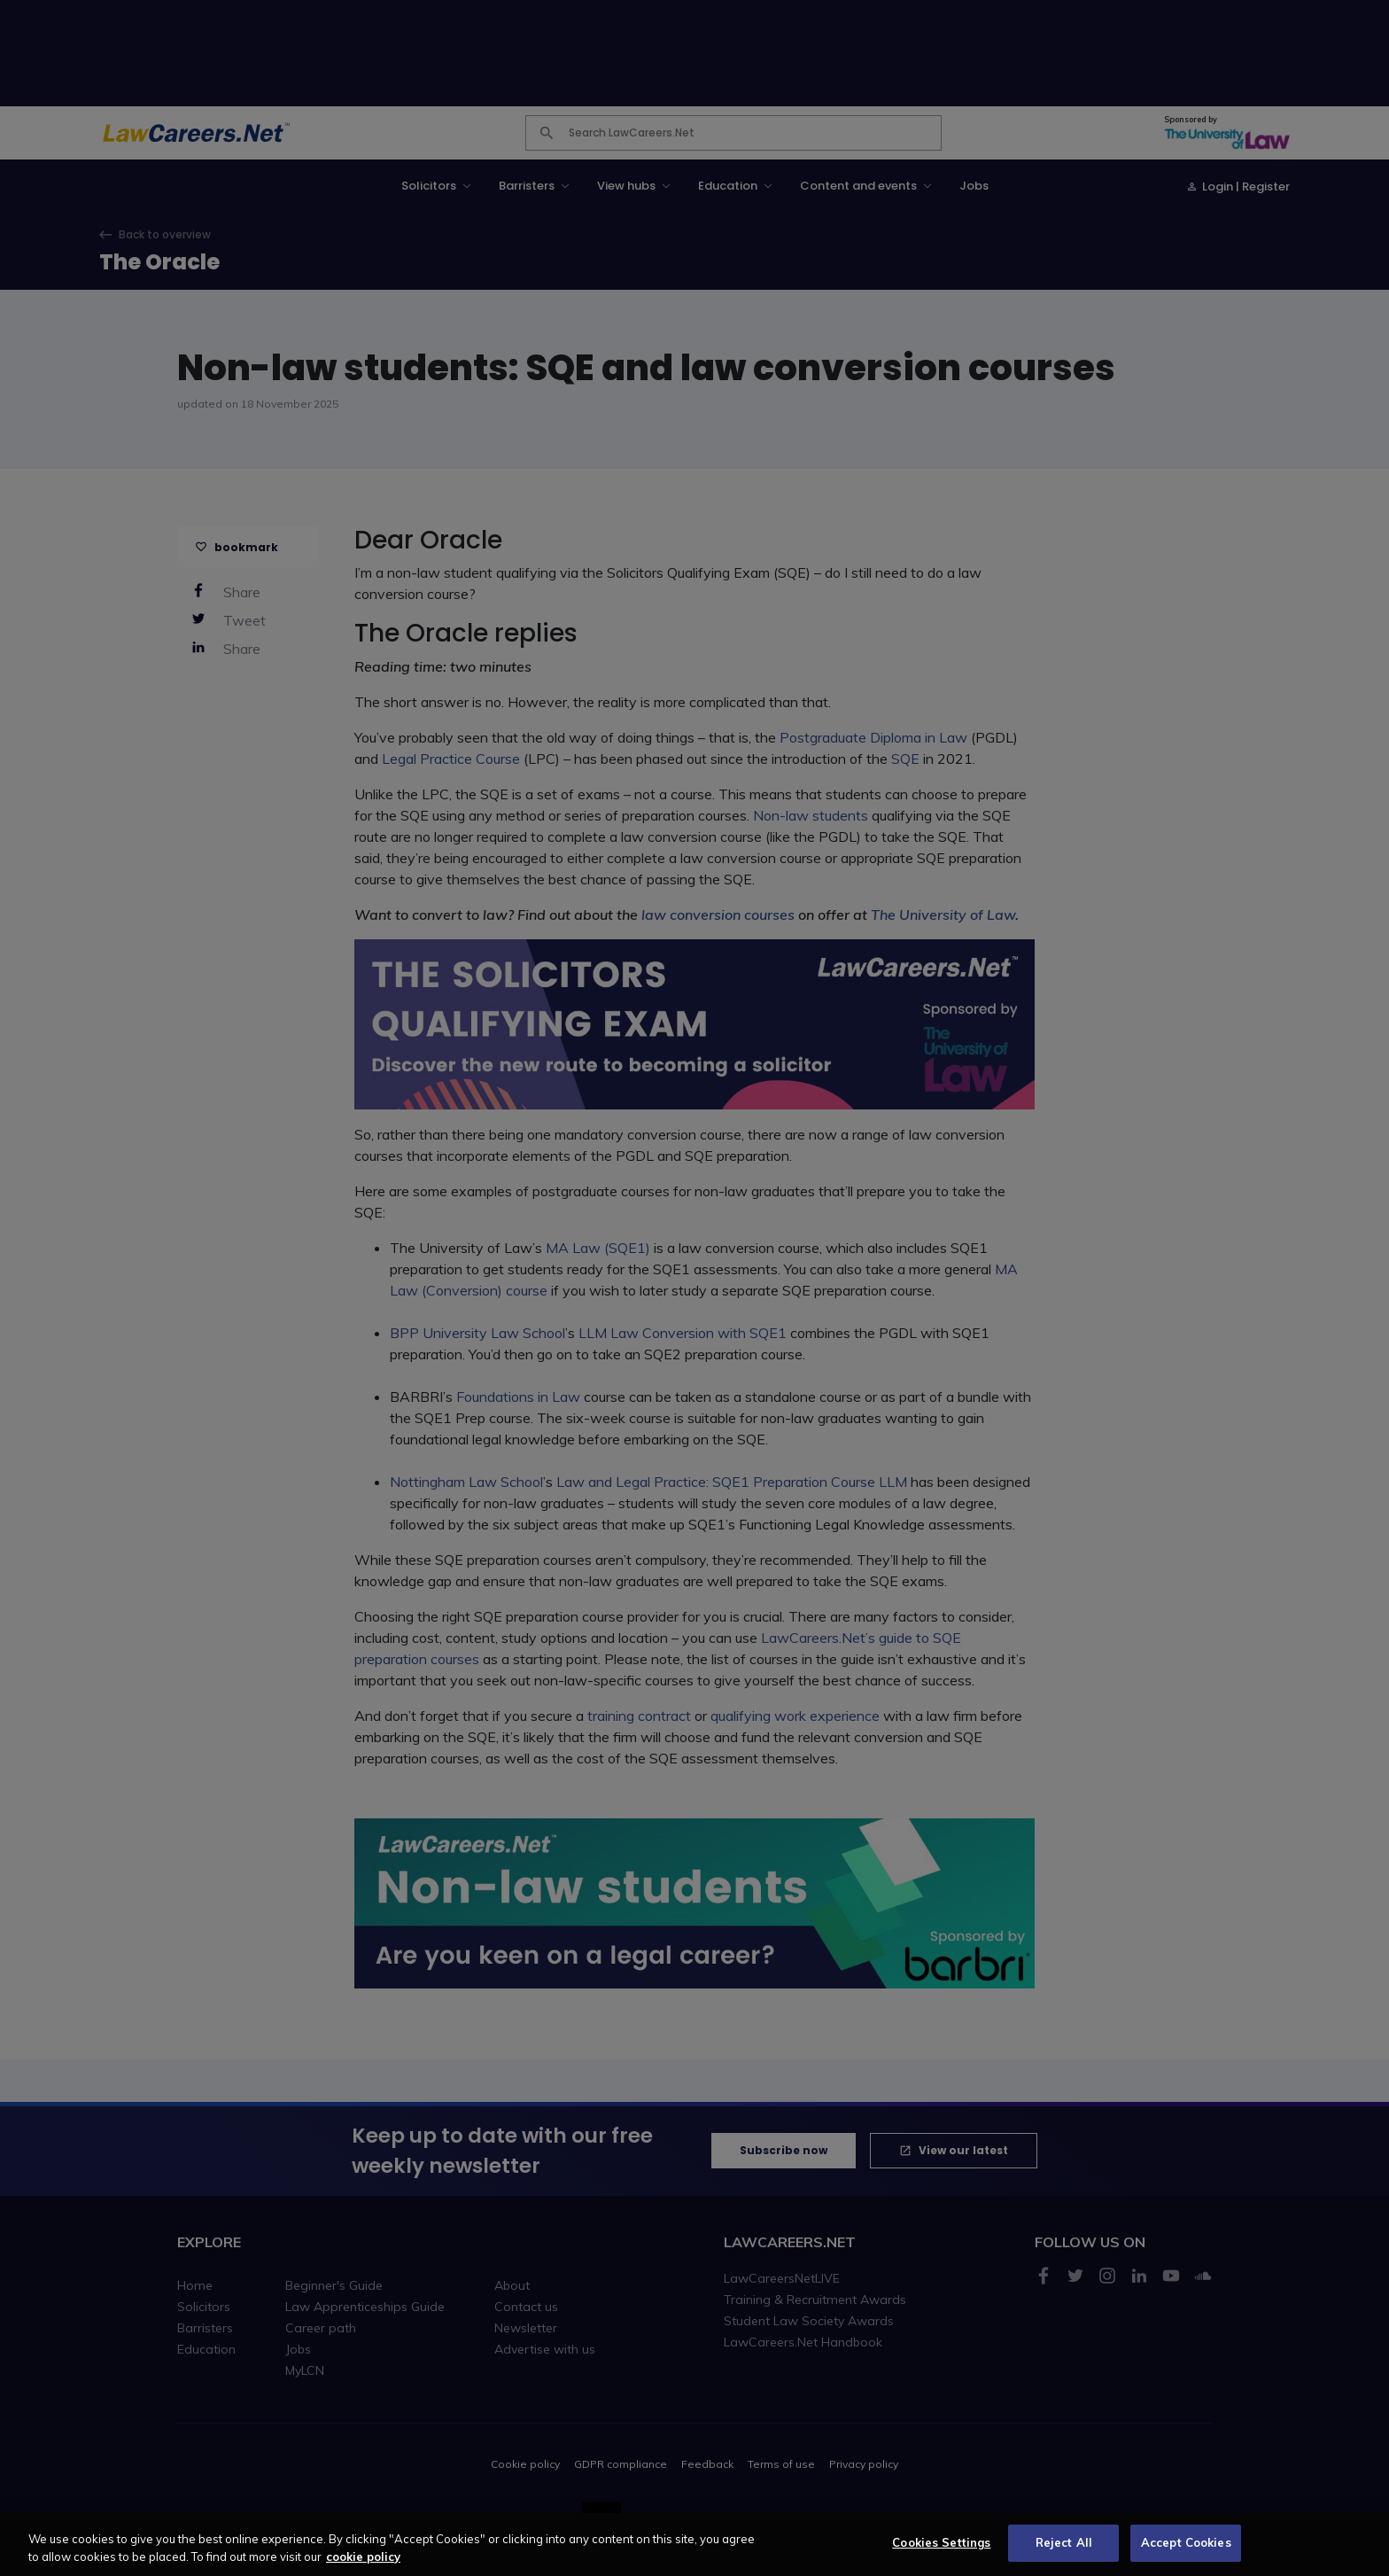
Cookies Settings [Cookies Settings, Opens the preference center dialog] (941, 2556)
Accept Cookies (1186, 2556)
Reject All (1064, 2556)
